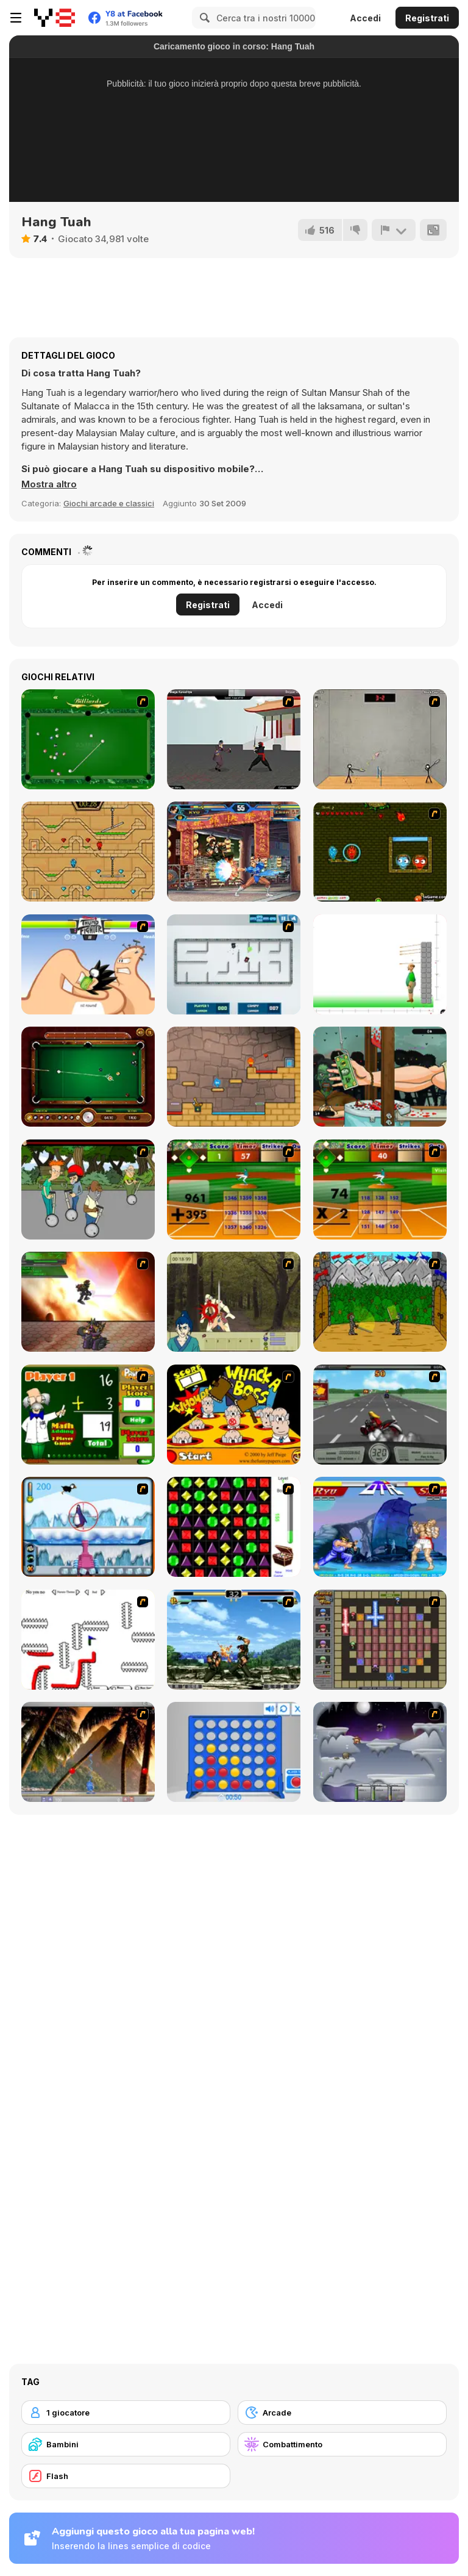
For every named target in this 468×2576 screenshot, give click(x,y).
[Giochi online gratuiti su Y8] (54, 18)
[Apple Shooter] (380, 964)
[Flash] (125, 2476)
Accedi (365, 18)
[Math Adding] (88, 1415)
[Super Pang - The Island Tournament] (88, 1752)
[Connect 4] (233, 1752)
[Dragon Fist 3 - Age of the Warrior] (233, 739)
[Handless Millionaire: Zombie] (380, 1077)
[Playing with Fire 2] (380, 1640)
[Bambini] (125, 2444)
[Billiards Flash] (88, 739)
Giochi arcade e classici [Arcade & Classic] (108, 503)
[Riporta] (394, 230)
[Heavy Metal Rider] (380, 1415)
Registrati (427, 18)
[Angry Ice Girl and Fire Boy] (380, 852)
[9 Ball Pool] (88, 1077)
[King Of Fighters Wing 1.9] (233, 852)
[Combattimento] (342, 2444)
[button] (49, 484)
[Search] (203, 18)
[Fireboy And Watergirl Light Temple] (88, 852)
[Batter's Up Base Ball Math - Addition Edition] (233, 1189)
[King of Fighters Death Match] (233, 1640)
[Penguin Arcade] (88, 1527)
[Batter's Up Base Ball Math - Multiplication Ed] (380, 1189)
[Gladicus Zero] (88, 1302)
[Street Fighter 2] (380, 1527)
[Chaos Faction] (380, 1752)
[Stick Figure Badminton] (380, 739)
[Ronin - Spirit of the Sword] (233, 1302)
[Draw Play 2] (88, 1640)
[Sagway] (88, 1189)
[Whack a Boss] (233, 1415)
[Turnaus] (380, 1302)
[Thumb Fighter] (88, 964)
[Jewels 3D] (233, 1527)
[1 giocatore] (125, 2412)
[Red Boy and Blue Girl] (233, 1077)
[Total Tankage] (233, 964)
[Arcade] (342, 2412)
